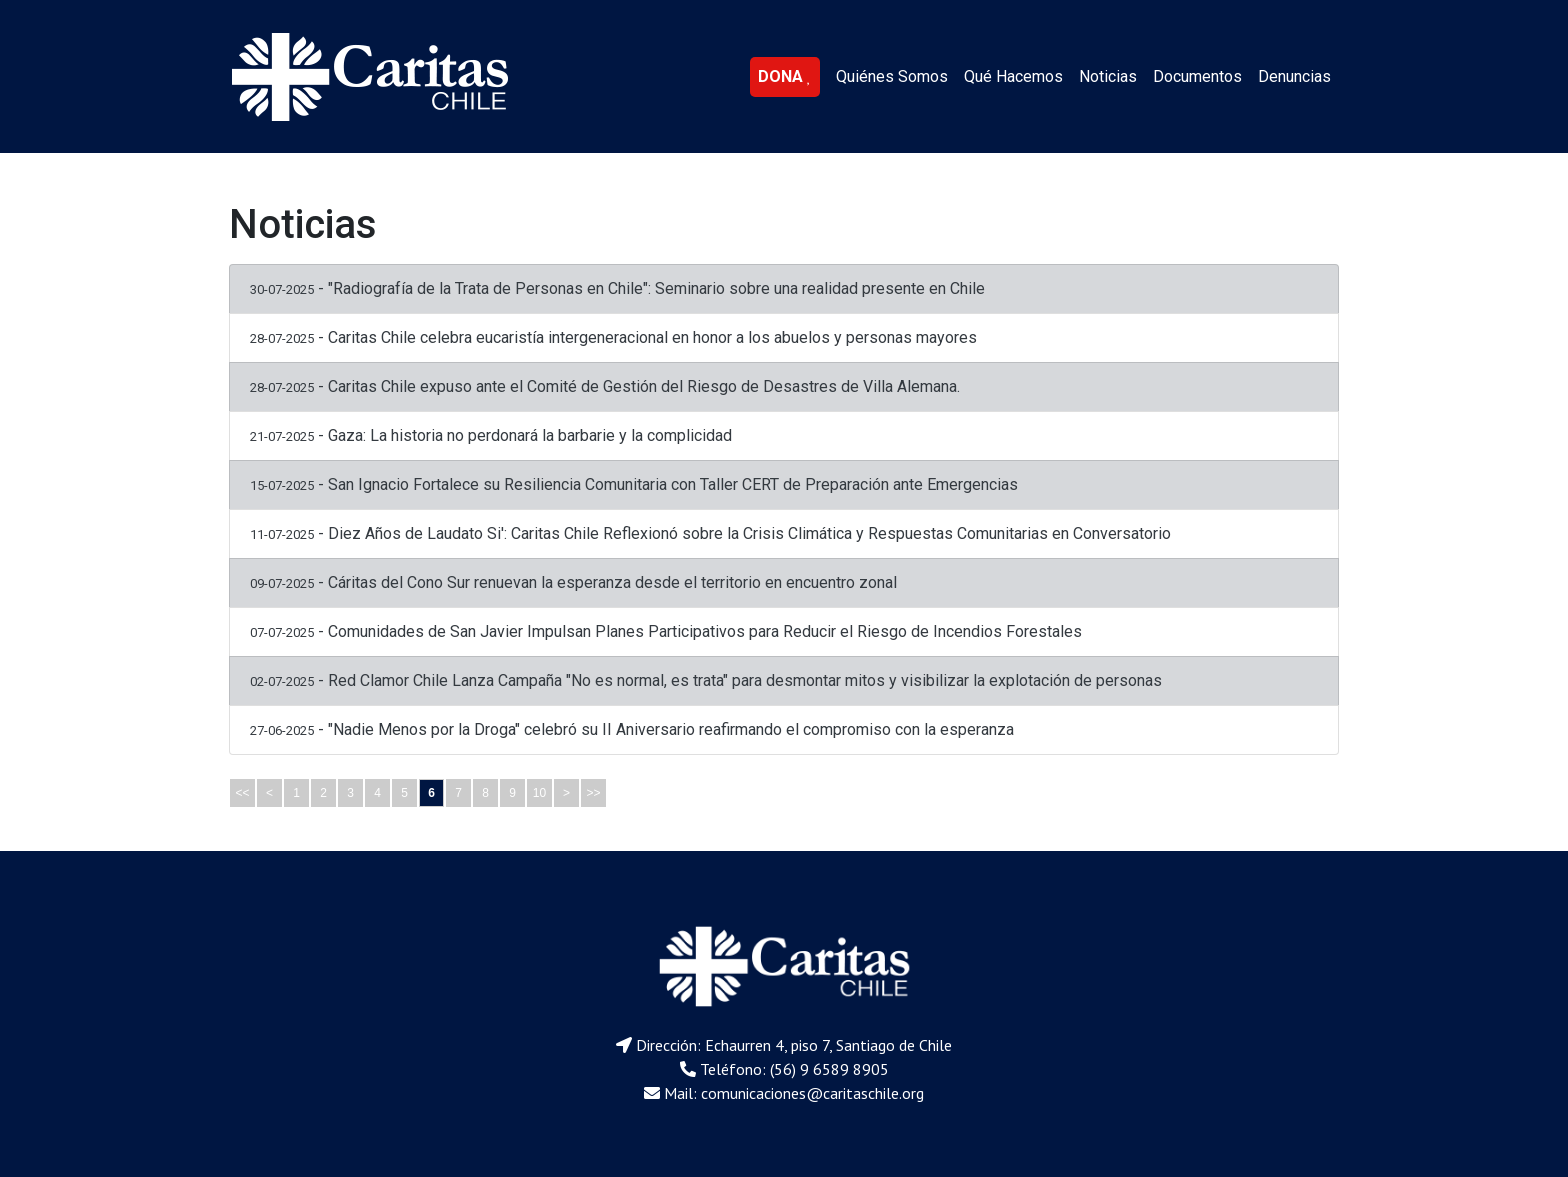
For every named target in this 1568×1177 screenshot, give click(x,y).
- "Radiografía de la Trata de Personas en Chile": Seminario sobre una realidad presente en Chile (617, 288)
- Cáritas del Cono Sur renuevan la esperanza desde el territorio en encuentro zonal (573, 582)
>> (593, 793)
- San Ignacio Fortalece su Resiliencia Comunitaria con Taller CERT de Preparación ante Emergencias (634, 484)
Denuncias (1294, 76)
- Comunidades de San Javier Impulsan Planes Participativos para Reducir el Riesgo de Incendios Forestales (666, 631)
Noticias (1108, 76)
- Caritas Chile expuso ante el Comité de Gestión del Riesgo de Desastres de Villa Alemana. (605, 386)
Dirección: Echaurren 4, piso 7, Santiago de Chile (794, 1045)
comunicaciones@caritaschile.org (812, 1093)
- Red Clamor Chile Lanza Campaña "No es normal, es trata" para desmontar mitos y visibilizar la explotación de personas (706, 680)
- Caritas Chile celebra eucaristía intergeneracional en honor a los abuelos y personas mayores (613, 337)
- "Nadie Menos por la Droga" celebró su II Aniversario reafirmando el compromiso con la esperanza (632, 729)
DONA (785, 76)
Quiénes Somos (892, 76)
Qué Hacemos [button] (1013, 76)
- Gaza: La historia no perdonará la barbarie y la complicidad (491, 435)
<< (242, 793)
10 (539, 793)
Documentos (1197, 76)
